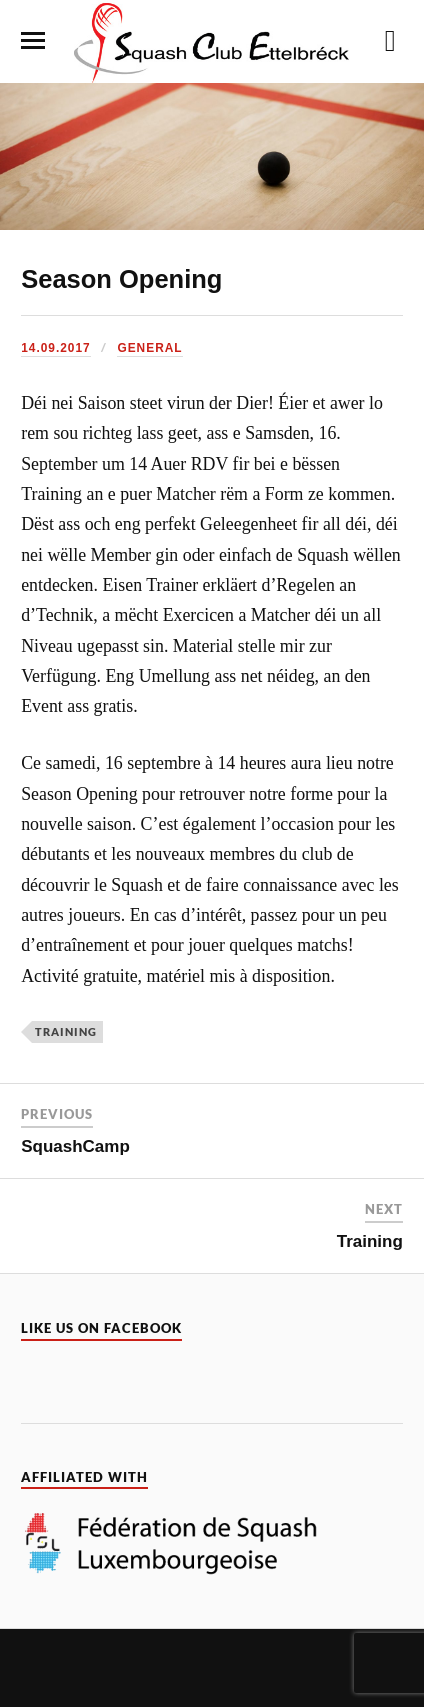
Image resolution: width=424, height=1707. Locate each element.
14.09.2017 (56, 348)
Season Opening (121, 279)
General (149, 348)
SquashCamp (75, 1146)
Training (66, 1031)
